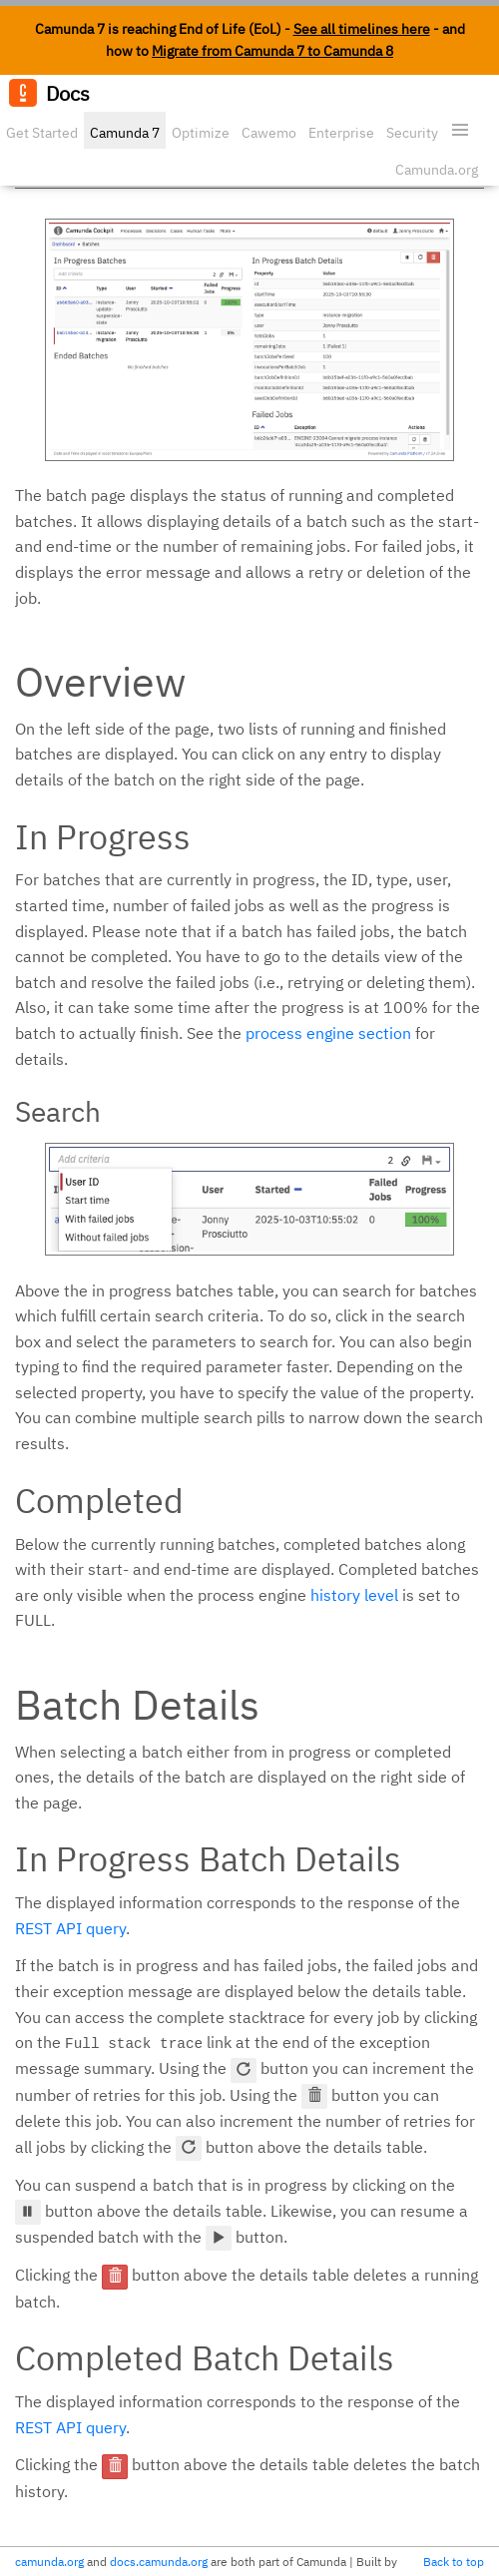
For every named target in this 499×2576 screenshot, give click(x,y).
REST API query (70, 1928)
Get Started (42, 133)
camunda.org (49, 2561)
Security (412, 133)
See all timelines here (361, 29)
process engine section (328, 1033)
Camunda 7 (125, 133)
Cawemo (269, 133)
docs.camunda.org (159, 2561)
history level (354, 1595)
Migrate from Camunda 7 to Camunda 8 (272, 51)
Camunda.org (436, 170)
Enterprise (341, 133)
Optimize (201, 133)
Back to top (453, 2561)
